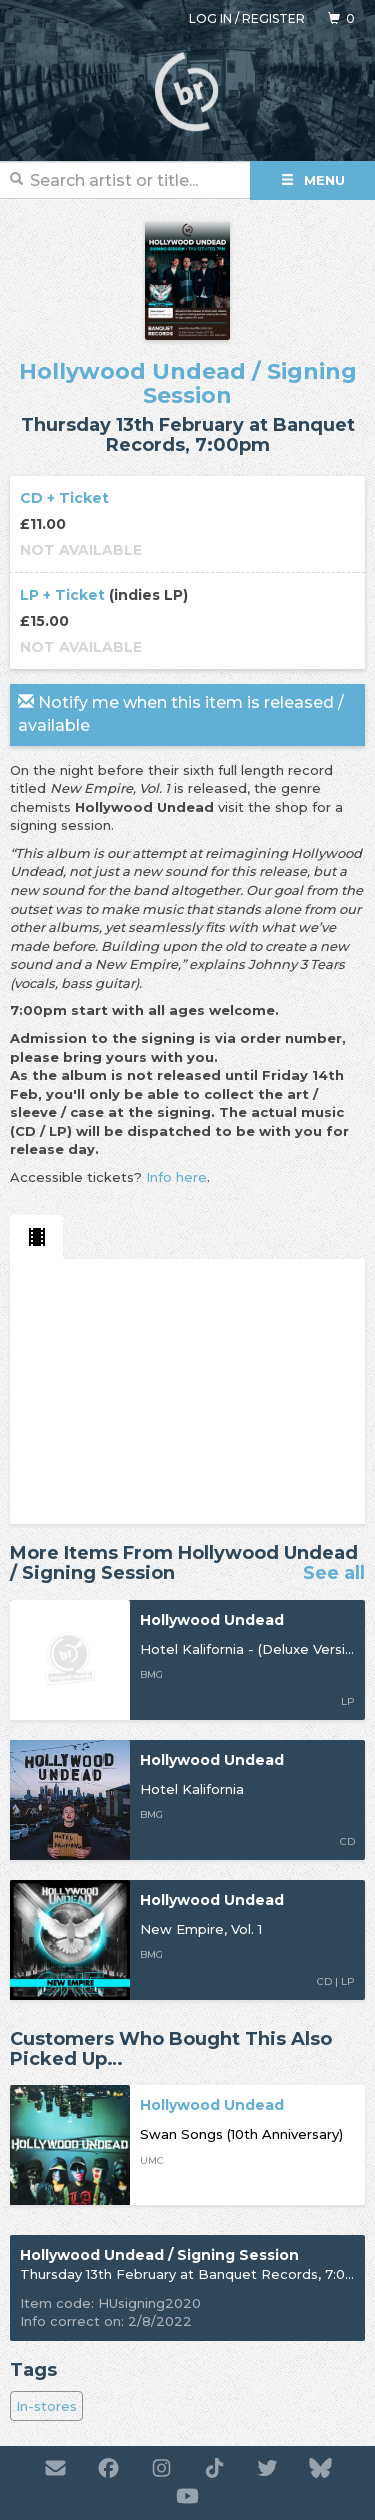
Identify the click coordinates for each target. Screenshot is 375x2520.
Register (273, 18)
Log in (210, 18)
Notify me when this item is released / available (181, 714)
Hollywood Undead (132, 371)
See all (334, 1574)
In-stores (46, 2406)
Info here (176, 1177)
